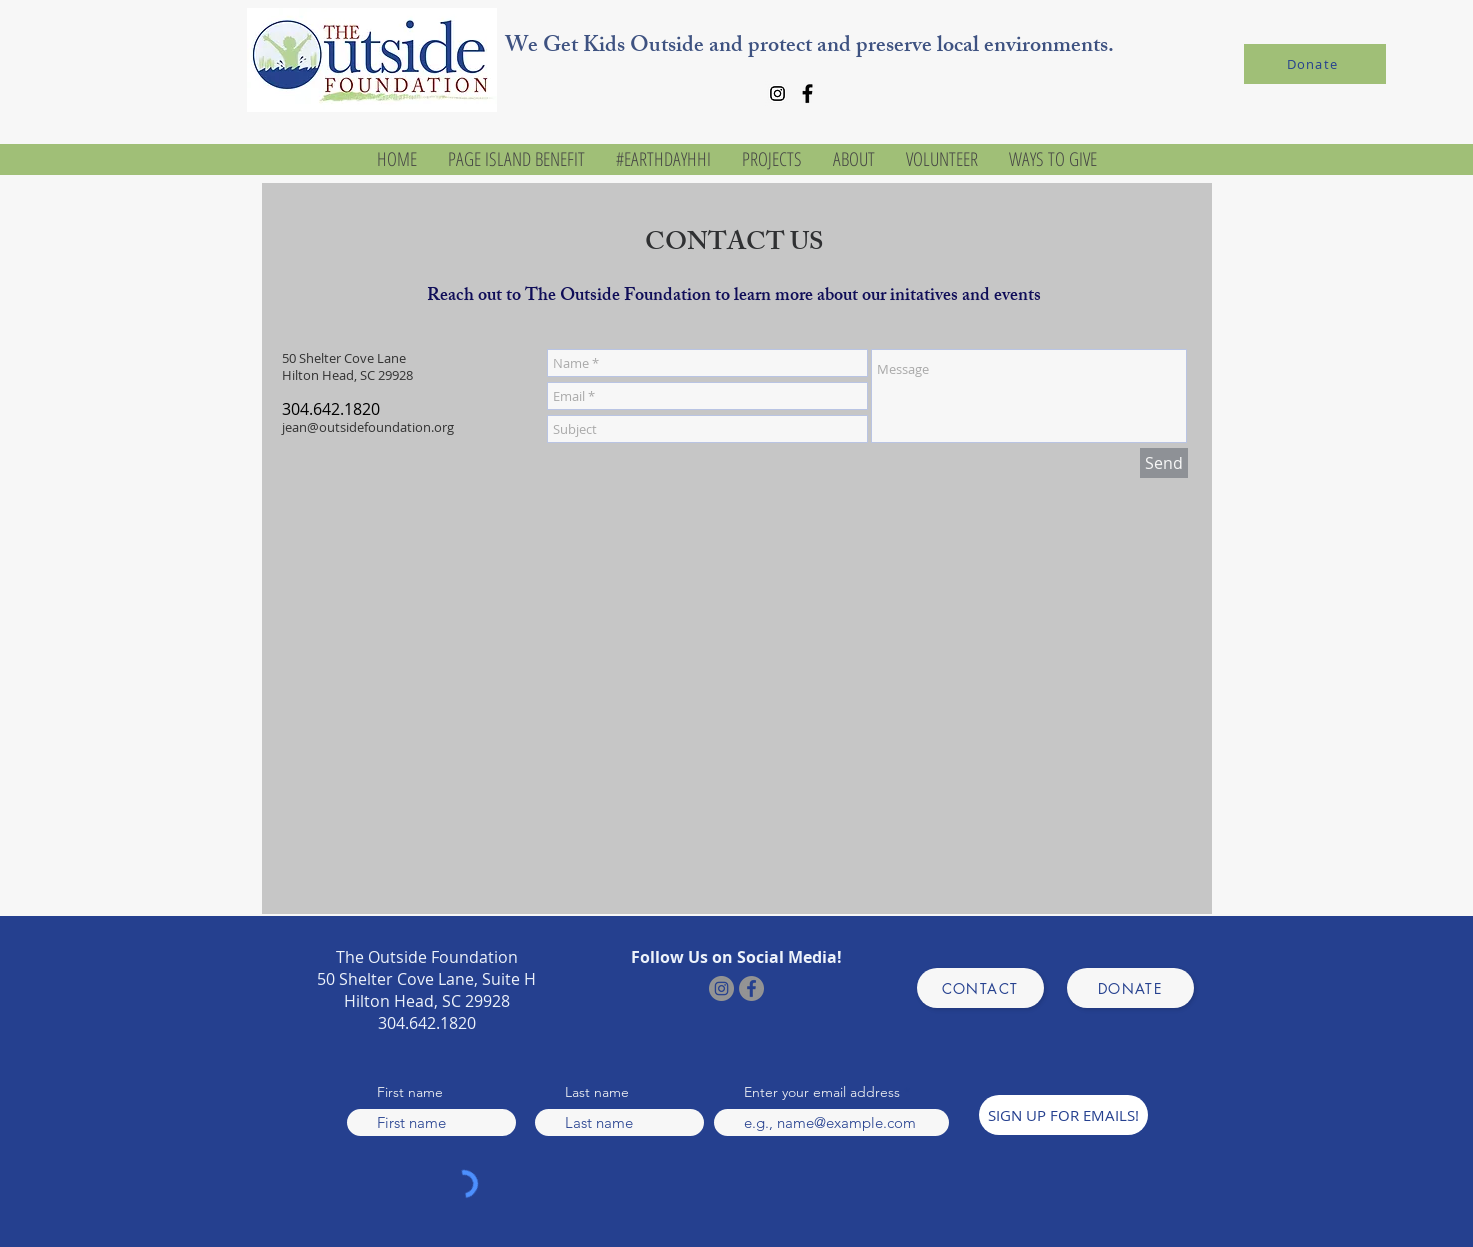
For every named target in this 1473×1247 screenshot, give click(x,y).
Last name (597, 1092)
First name (410, 1092)
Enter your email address (822, 1092)
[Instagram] (777, 93)
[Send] (1164, 463)
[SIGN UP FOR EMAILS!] (1063, 1115)
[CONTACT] (980, 988)
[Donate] (1315, 64)
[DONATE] (1130, 988)
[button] (853, 159)
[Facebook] (807, 93)
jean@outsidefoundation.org (368, 427)
